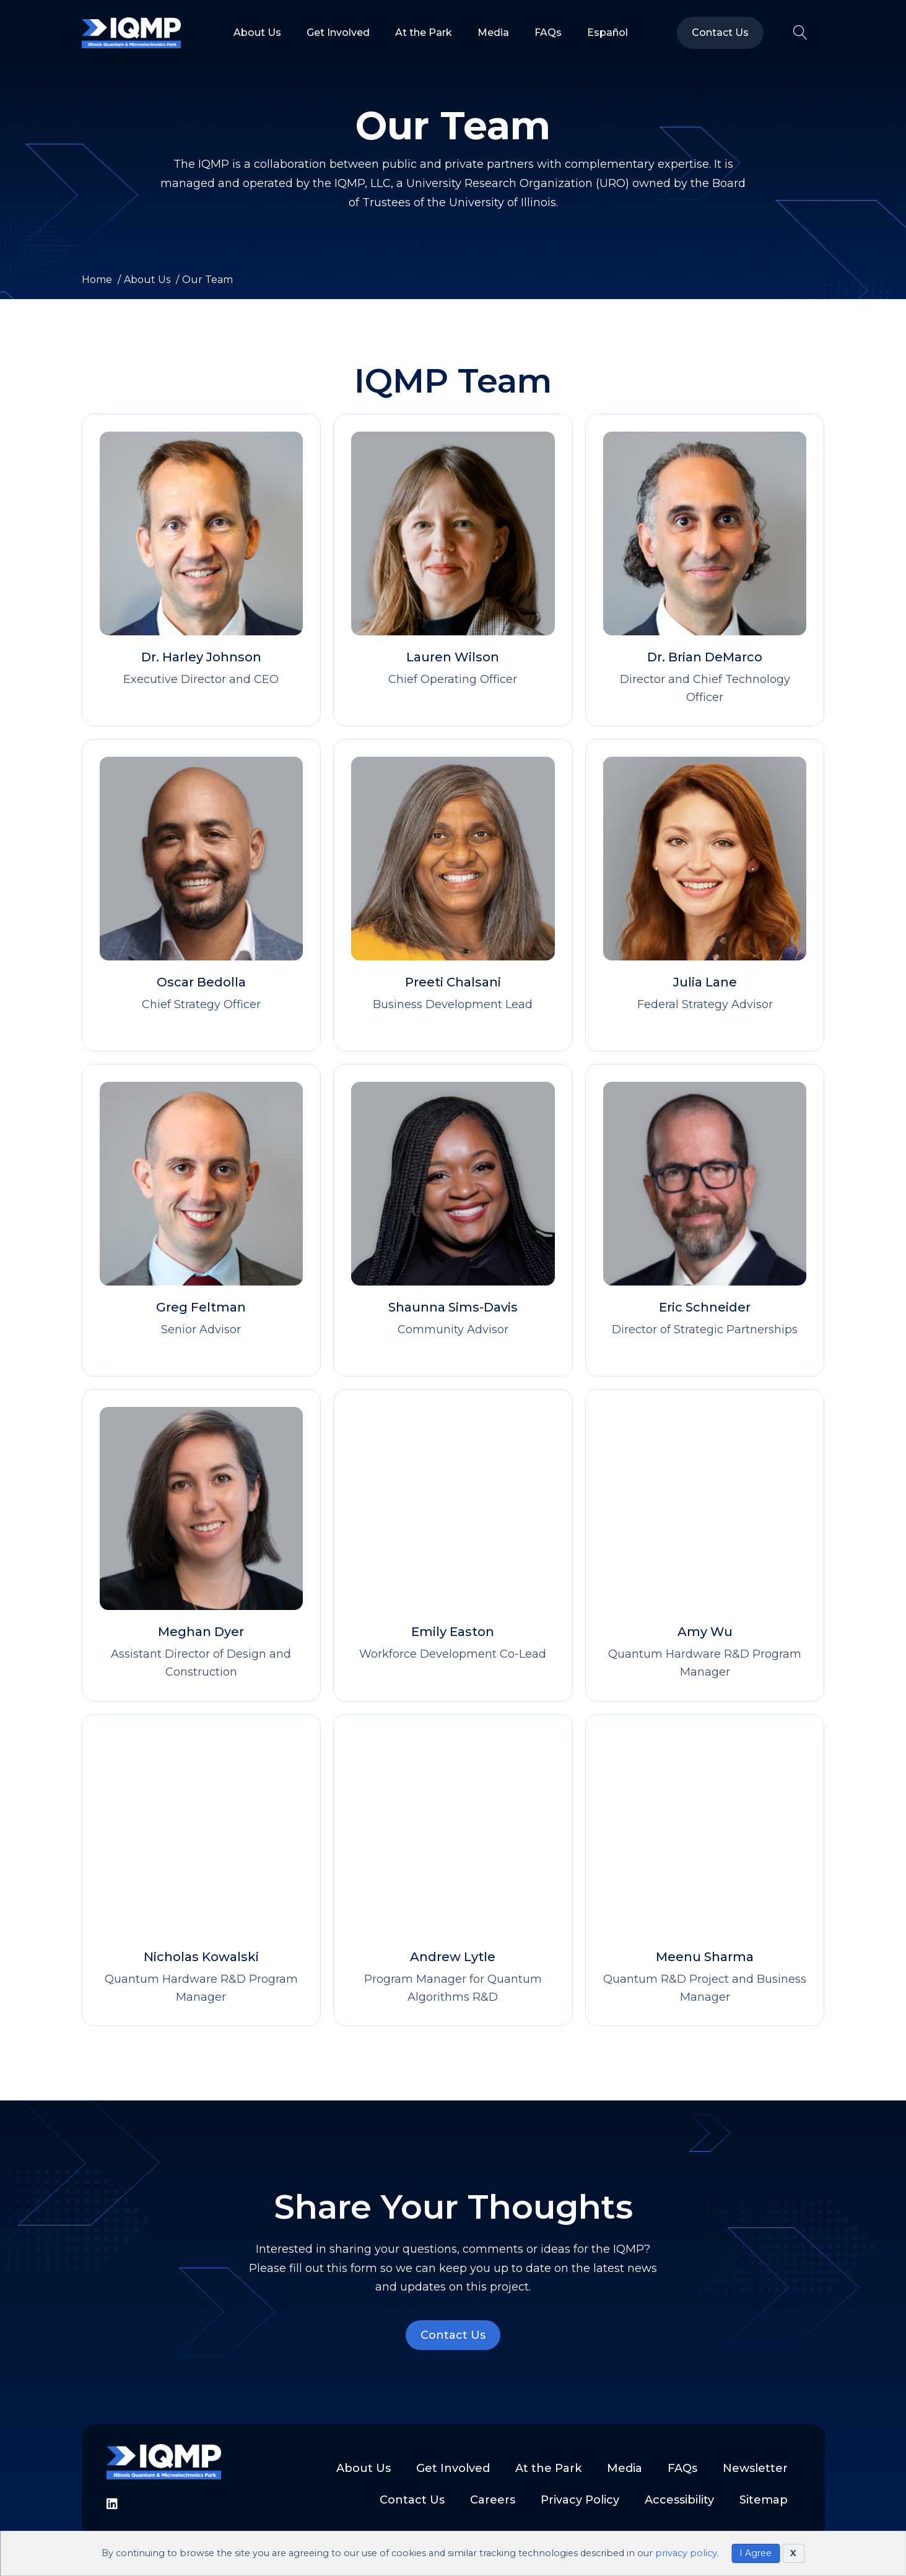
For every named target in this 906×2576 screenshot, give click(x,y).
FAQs (548, 32)
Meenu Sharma (705, 1956)
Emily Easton (452, 1631)
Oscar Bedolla (201, 982)
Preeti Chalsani (453, 982)
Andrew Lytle (452, 1956)
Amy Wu (705, 1631)
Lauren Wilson (452, 657)
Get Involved (338, 32)
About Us (257, 32)
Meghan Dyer (201, 1631)
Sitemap (763, 2499)
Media (493, 32)
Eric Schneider (705, 1307)
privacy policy (686, 2553)
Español (607, 32)
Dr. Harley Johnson (201, 657)
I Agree (755, 2553)
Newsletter (755, 2468)
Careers (492, 2499)
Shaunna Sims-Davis (453, 1307)
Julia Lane (705, 982)
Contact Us (720, 32)
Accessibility (679, 2499)
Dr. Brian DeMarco (704, 657)
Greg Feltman (201, 1307)
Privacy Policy (580, 2499)
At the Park (423, 32)
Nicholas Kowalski (201, 1956)
